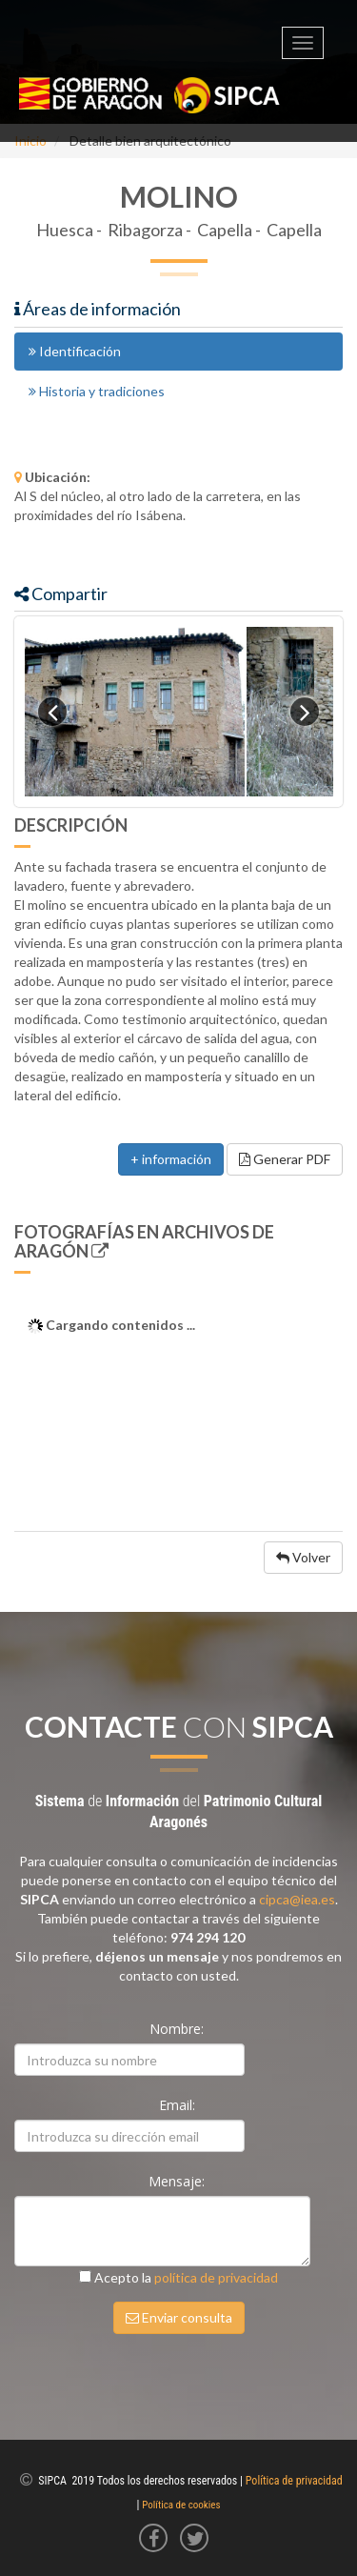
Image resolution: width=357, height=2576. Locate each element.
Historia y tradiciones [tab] (97, 391)
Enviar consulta (179, 2317)
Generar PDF (284, 1159)
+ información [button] (170, 1159)
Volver (303, 1557)
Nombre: (178, 2029)
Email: (179, 2105)
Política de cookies (181, 2505)
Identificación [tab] (75, 351)
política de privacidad (216, 2277)
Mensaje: (178, 2181)
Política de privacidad (294, 2480)
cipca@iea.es (297, 1899)
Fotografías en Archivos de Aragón (144, 1241)
